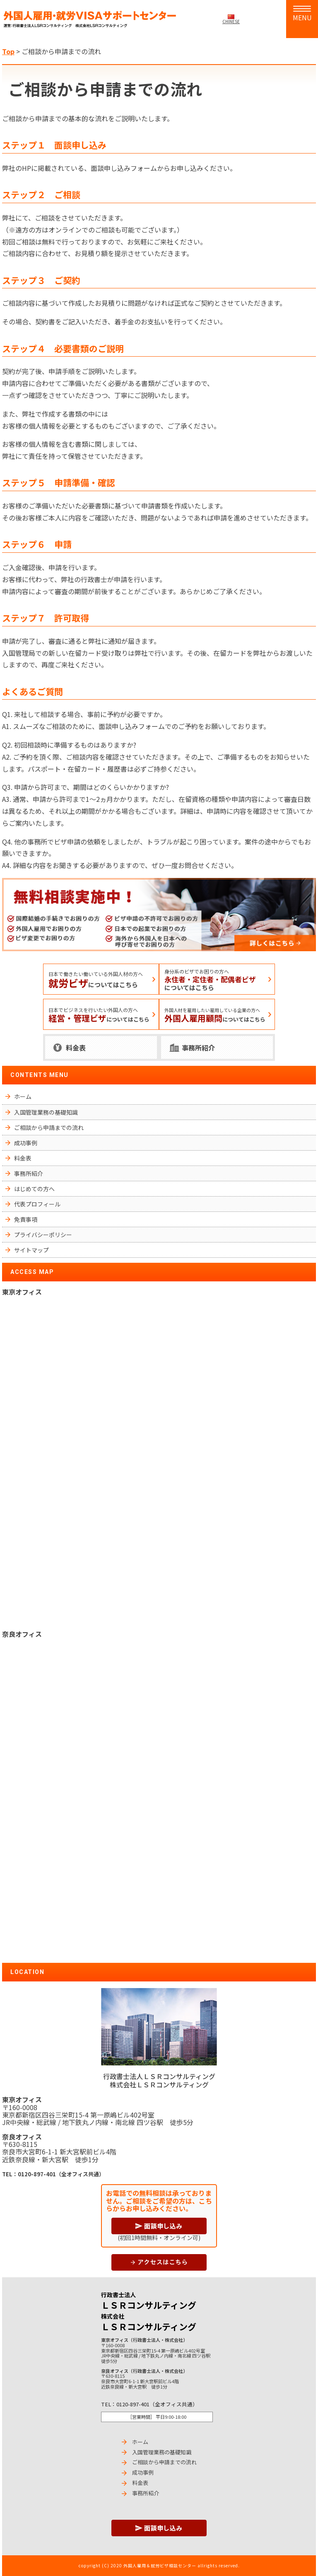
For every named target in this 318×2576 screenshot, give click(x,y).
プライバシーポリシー (43, 1234)
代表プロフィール (37, 1204)
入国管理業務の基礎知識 (46, 1112)
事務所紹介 (198, 1048)
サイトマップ (31, 1250)
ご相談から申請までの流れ (49, 1127)
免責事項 (25, 1219)
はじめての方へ (34, 1189)
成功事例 (25, 1143)
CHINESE (231, 21)
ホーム (22, 1096)
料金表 (76, 1048)
